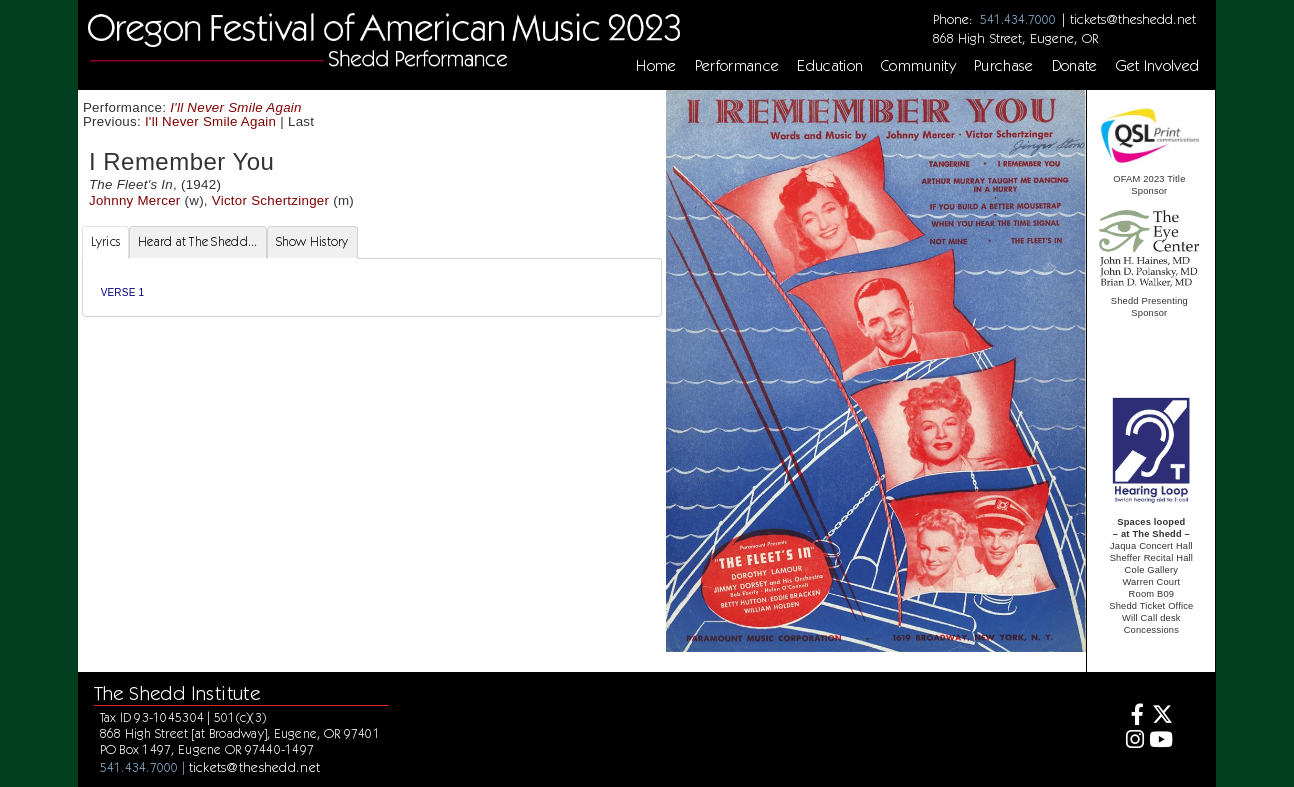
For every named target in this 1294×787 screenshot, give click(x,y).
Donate (1075, 66)
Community (918, 66)
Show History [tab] (312, 241)
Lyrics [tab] (106, 241)
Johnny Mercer (135, 200)
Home (656, 66)
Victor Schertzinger (270, 200)
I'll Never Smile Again (236, 107)
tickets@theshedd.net (1133, 19)
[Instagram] (1132, 741)
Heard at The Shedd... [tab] (197, 241)
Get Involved (1158, 66)
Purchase (1004, 66)
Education (830, 66)
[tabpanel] (372, 287)
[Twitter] (1161, 716)
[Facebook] (1132, 716)
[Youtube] (1161, 741)
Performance (737, 66)
